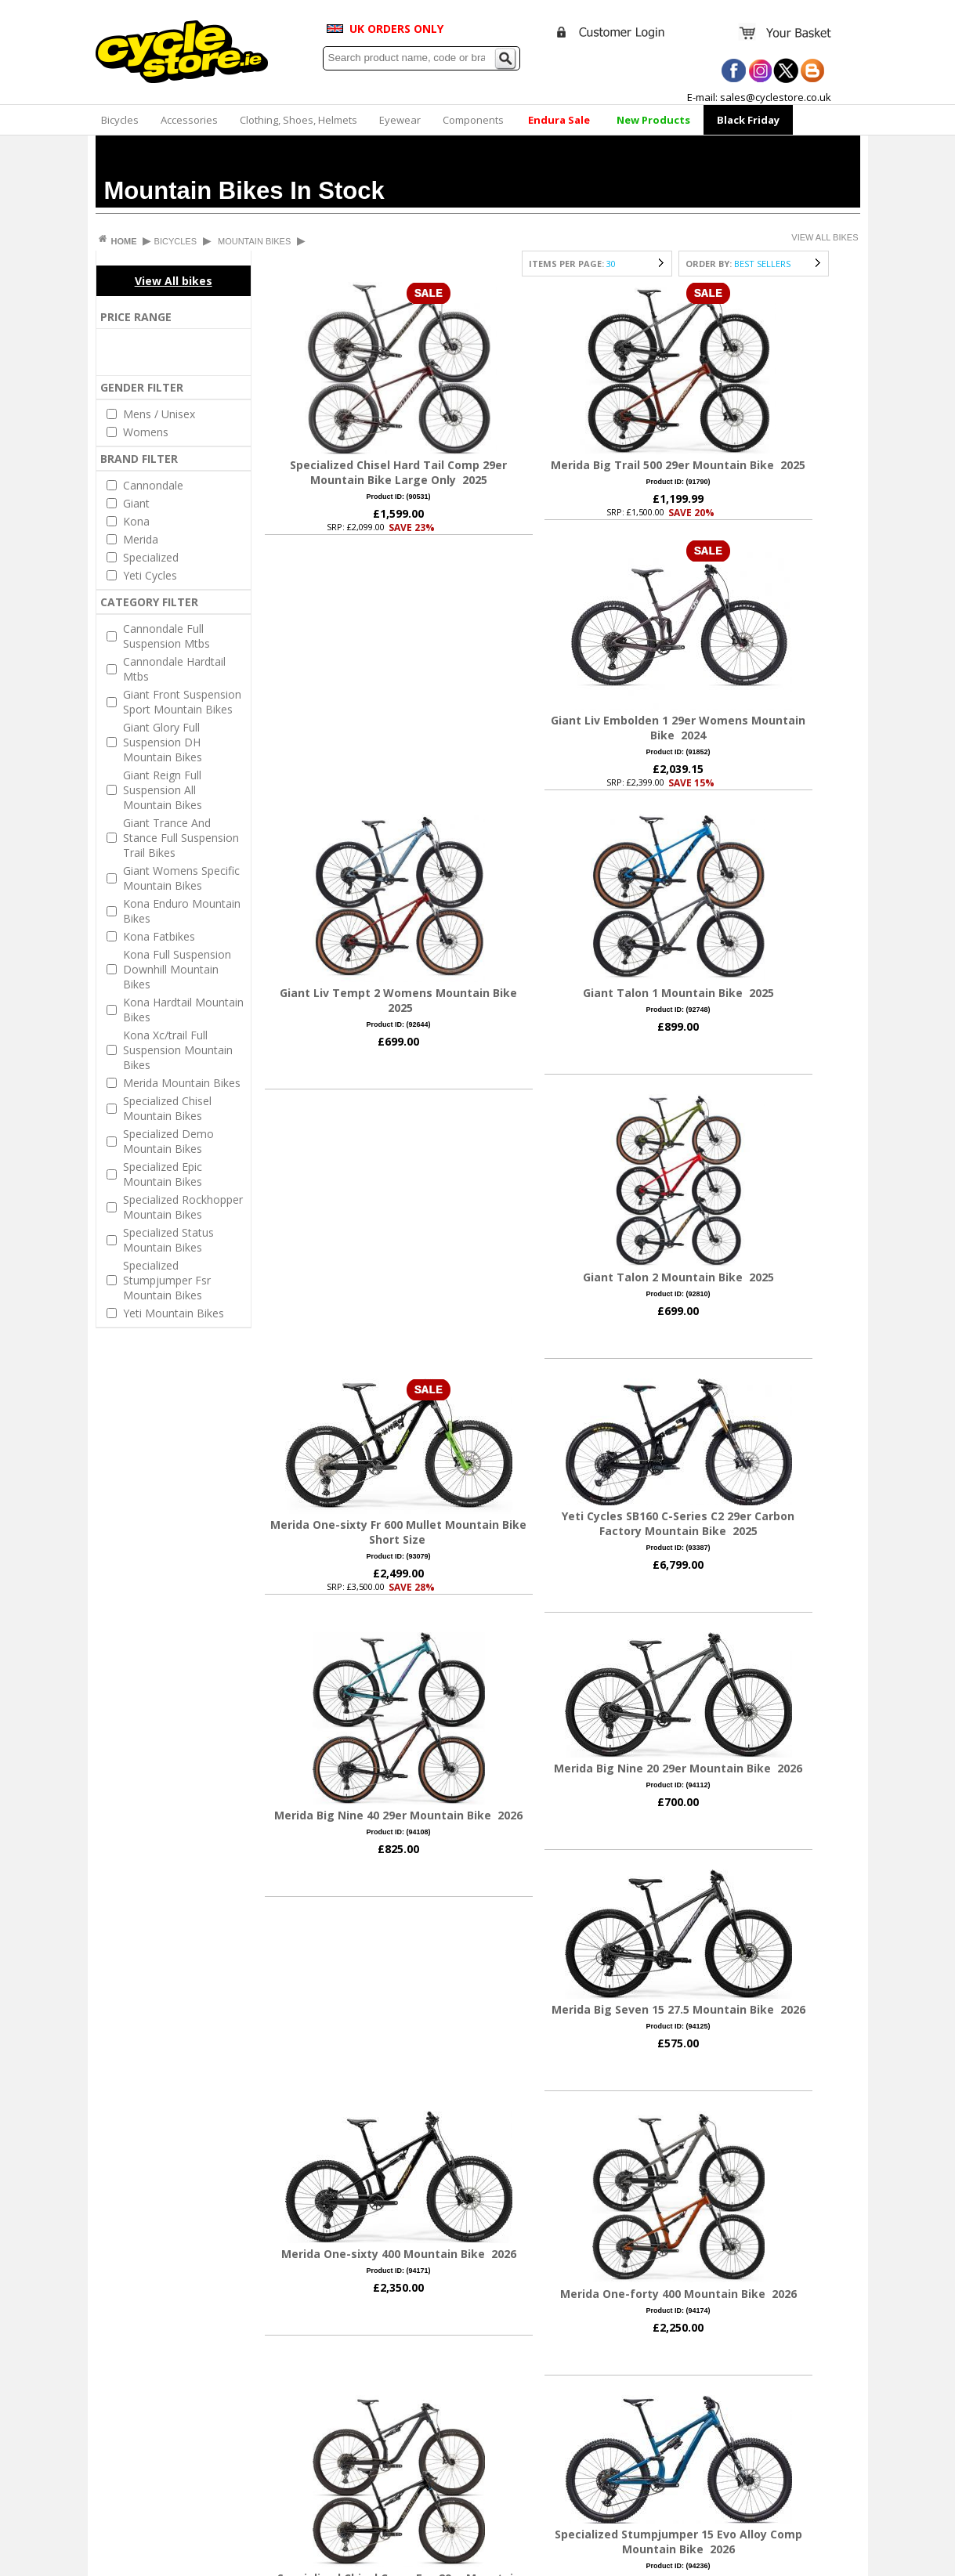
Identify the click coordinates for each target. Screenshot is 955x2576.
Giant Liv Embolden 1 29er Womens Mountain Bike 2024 (678, 727)
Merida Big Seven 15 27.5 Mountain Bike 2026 (678, 2009)
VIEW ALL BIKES (824, 237)
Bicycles (120, 120)
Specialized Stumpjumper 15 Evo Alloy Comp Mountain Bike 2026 (678, 2541)
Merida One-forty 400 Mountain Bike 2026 (678, 2293)
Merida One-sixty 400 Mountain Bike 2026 (398, 2253)
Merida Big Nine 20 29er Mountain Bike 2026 (678, 1768)
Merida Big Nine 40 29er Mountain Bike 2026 (398, 1815)
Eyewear (400, 120)
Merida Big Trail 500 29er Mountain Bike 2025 (678, 464)
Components (473, 120)
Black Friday (748, 120)
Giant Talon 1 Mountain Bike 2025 (678, 992)
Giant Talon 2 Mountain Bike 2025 (678, 1277)
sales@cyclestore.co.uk (775, 97)
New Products (653, 120)
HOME (125, 241)
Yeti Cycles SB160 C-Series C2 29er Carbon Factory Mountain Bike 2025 (678, 1523)
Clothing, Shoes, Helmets (298, 120)
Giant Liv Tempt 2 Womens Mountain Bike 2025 (398, 1000)
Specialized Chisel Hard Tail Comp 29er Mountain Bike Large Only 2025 (398, 472)
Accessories (189, 120)
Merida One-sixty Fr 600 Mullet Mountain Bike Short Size (398, 1532)
